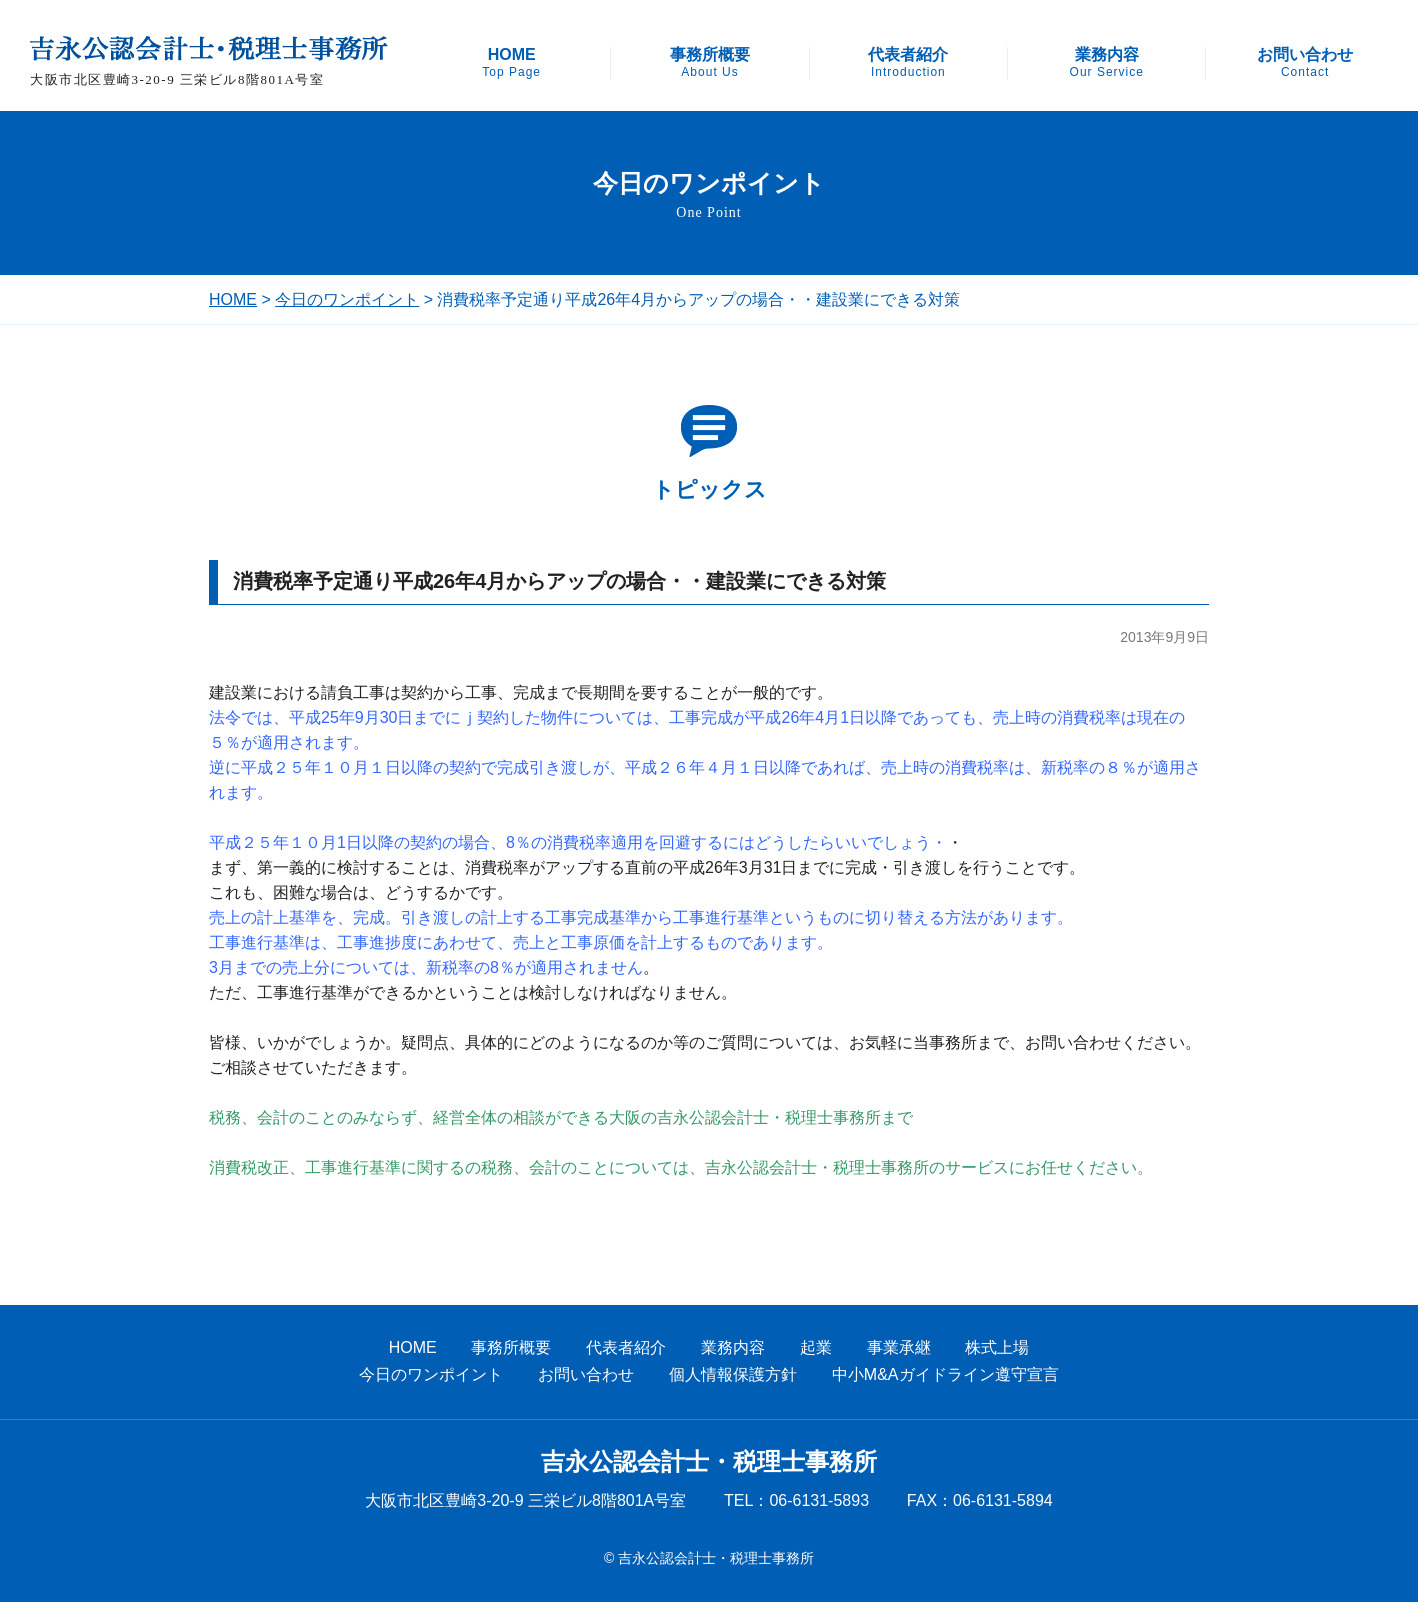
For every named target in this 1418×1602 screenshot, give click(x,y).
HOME (511, 63)
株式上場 (997, 1347)
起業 (816, 1347)
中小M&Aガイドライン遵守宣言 (945, 1374)
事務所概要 (710, 63)
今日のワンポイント (347, 299)
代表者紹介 (908, 63)
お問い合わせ (1305, 63)
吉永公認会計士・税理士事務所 (709, 1462)
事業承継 (899, 1347)
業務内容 (1107, 63)
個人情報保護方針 (733, 1374)
